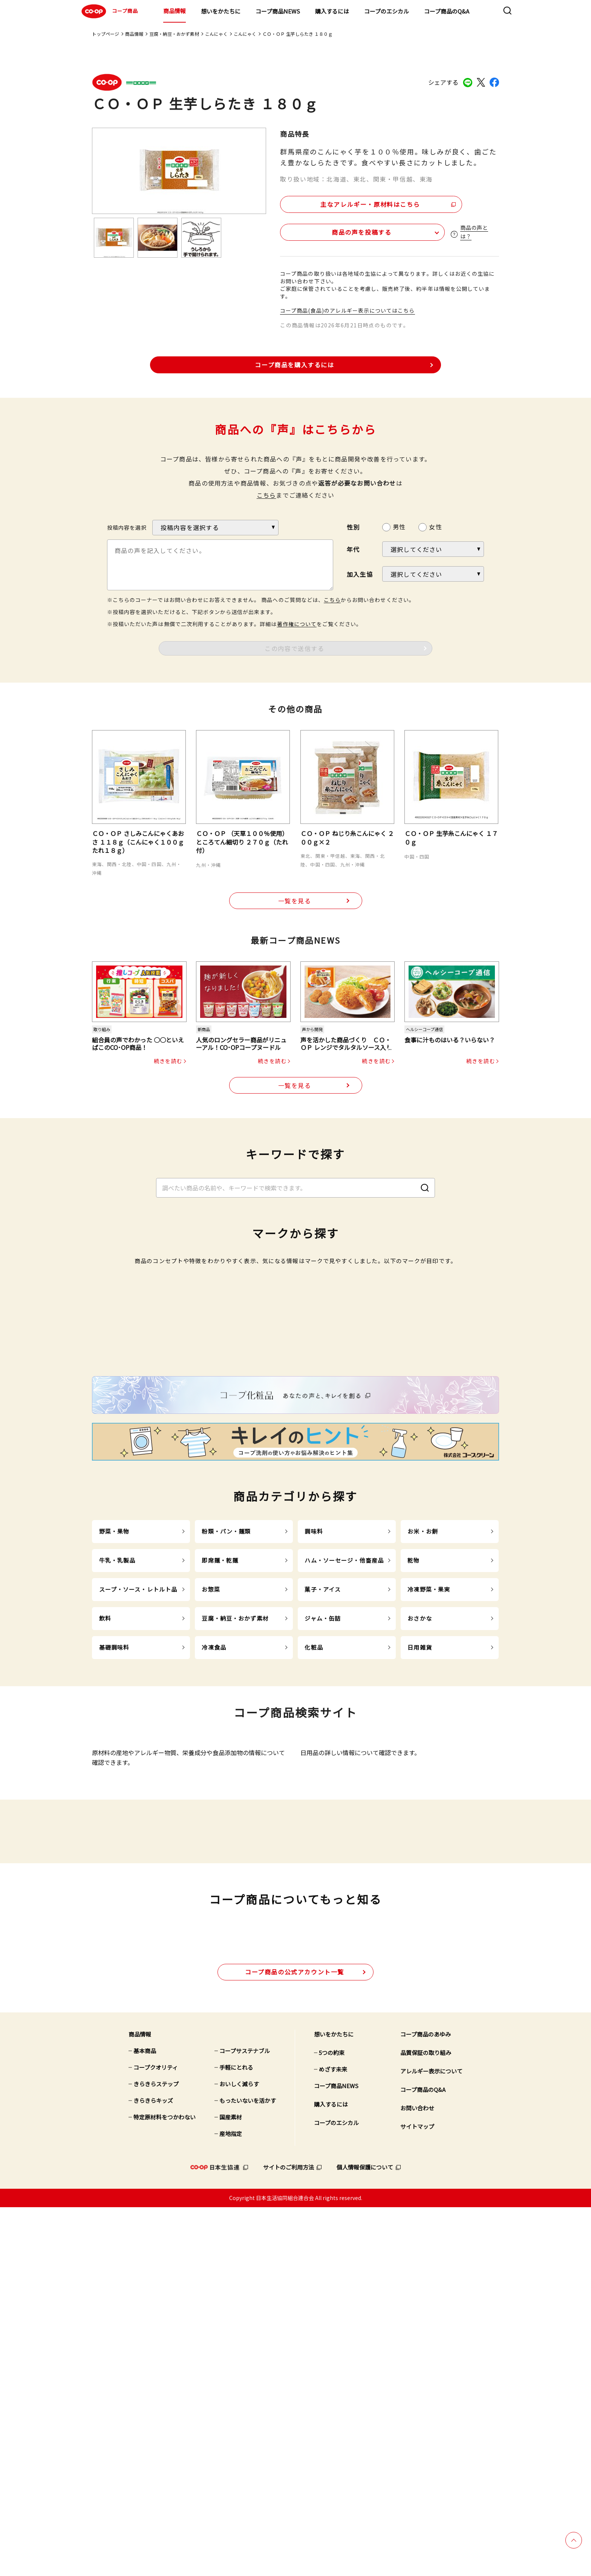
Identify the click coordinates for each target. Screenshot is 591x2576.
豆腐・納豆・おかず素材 (174, 34)
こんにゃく (216, 34)
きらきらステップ (156, 2453)
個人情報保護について (365, 2536)
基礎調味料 (114, 1884)
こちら (266, 493)
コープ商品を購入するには (294, 362)
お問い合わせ (417, 2477)
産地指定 (230, 2503)
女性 (435, 524)
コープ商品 (109, 11)
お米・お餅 (422, 1768)
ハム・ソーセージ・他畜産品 (344, 1797)
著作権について (297, 622)
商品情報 (174, 11)
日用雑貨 (419, 1884)
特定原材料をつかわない (164, 2486)
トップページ (105, 34)
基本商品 (144, 2420)
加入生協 (360, 572)
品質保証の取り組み (425, 2422)
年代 (353, 547)
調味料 (314, 1768)
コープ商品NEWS (278, 11)
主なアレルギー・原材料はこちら (345, 202)
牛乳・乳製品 (117, 1797)
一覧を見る (294, 899)
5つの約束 (331, 2422)
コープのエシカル (386, 11)
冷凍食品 (214, 1884)
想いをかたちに (220, 11)
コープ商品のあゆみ (425, 2403)
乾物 (413, 1797)
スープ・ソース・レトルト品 (138, 1826)
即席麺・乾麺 (220, 1797)
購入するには (332, 11)
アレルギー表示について (431, 2440)
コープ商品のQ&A (446, 11)
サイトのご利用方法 (288, 2536)
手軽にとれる (236, 2436)
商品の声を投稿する (325, 230)
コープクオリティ (155, 2436)
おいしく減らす (239, 2453)
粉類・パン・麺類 (226, 1768)
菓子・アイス (323, 1826)
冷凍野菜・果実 (428, 1826)
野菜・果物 (114, 1768)
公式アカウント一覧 (294, 2340)
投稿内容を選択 (127, 526)
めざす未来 (333, 2438)
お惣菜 (211, 1826)
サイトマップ (417, 2496)
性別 (353, 525)
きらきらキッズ (153, 2470)
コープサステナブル (244, 2420)
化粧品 (314, 1884)
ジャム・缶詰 (323, 1855)
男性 (399, 524)
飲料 (105, 1855)
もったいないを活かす (247, 2470)
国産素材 (230, 2486)
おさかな (419, 1855)
